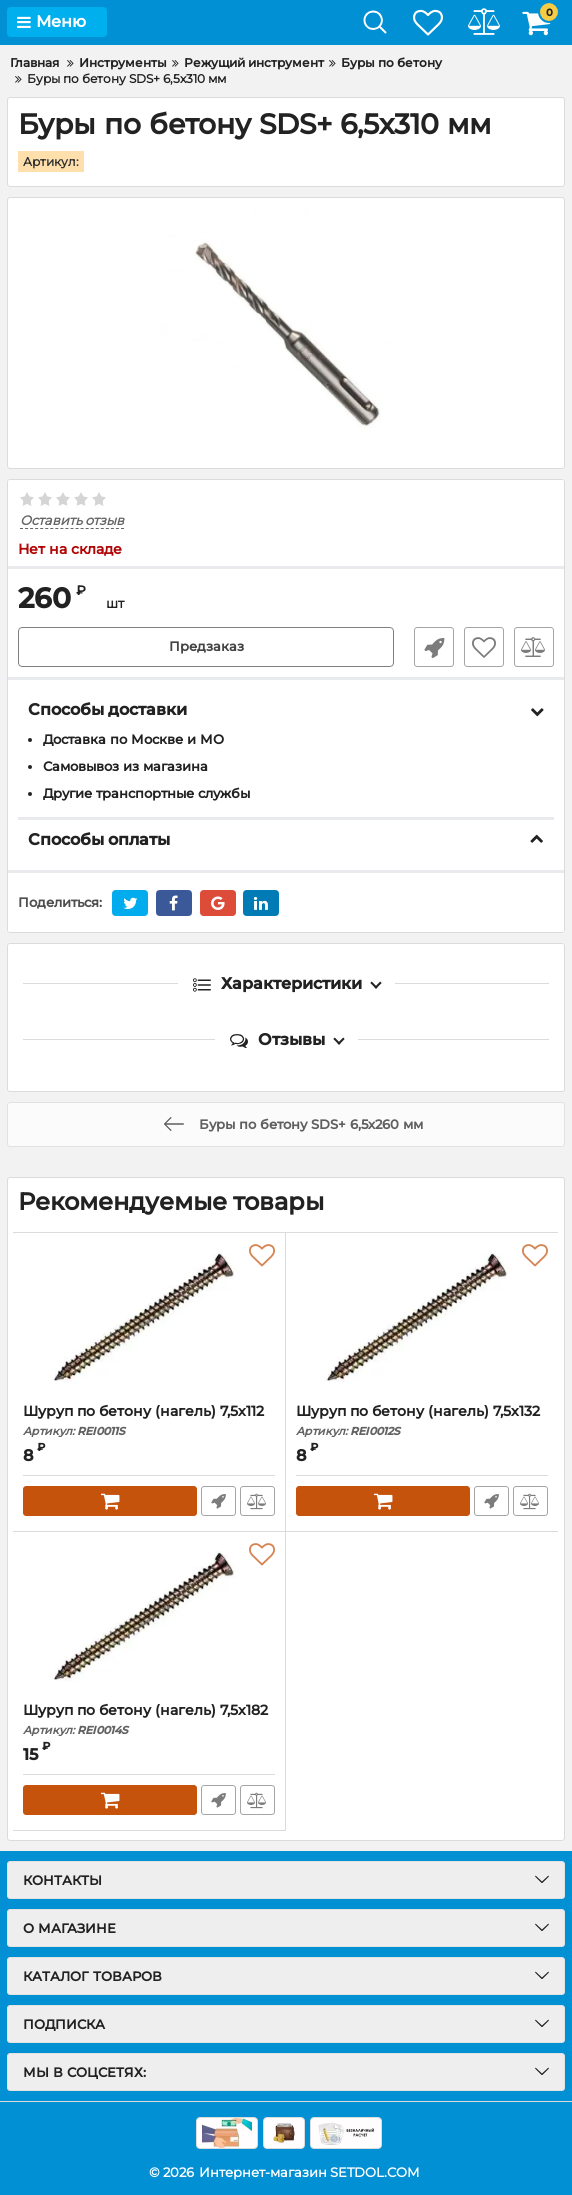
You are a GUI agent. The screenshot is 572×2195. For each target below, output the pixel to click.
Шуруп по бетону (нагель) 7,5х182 (149, 1718)
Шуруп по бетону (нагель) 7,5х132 (422, 1419)
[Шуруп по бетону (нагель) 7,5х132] (422, 1317)
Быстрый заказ (434, 646)
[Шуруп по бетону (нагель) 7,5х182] (149, 1616)
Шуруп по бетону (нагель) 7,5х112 (149, 1419)
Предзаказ (206, 646)
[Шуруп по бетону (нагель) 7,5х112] (149, 1317)
